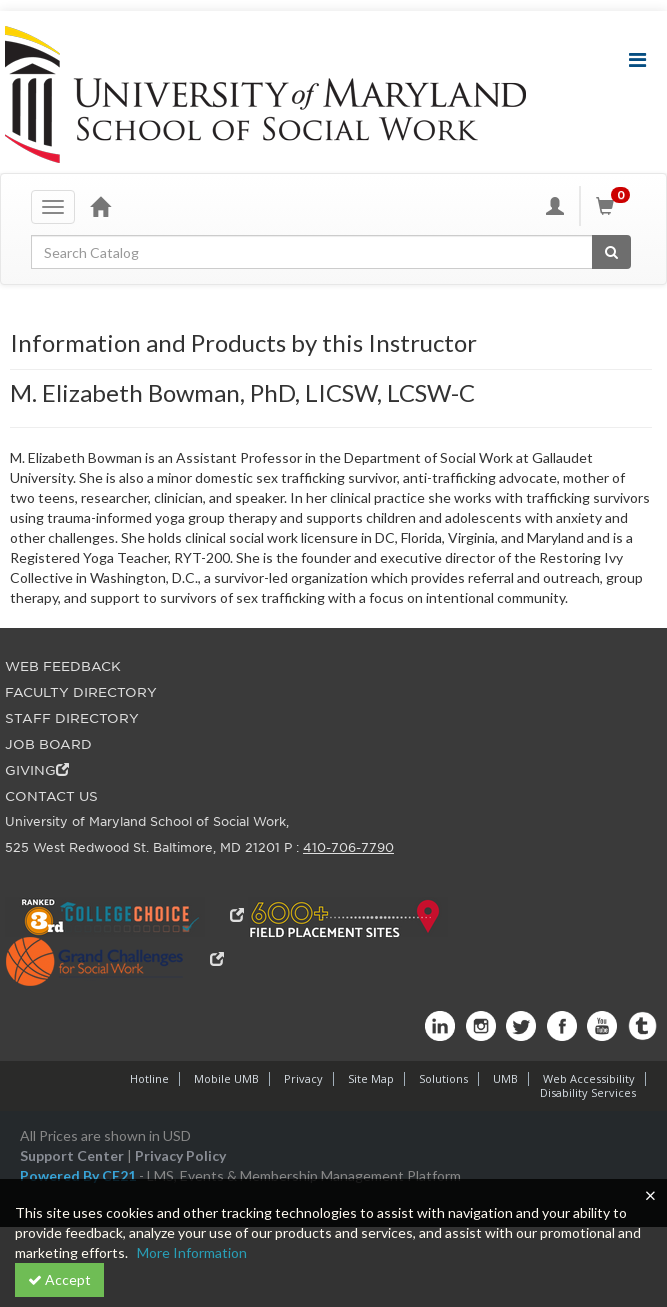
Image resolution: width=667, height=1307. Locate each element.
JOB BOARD (48, 744)
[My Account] (555, 206)
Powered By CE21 (79, 1175)
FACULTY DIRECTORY (81, 692)
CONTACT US (51, 796)
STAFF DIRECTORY (72, 718)
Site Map (371, 1078)
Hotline (149, 1078)
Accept (59, 1279)
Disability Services (588, 1092)
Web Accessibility (589, 1078)
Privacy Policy (180, 1155)
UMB (505, 1078)
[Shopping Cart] (616, 206)
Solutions (443, 1078)
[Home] (100, 206)
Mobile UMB (226, 1078)
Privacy (303, 1078)
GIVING (37, 770)
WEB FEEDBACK (63, 666)
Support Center (72, 1155)
